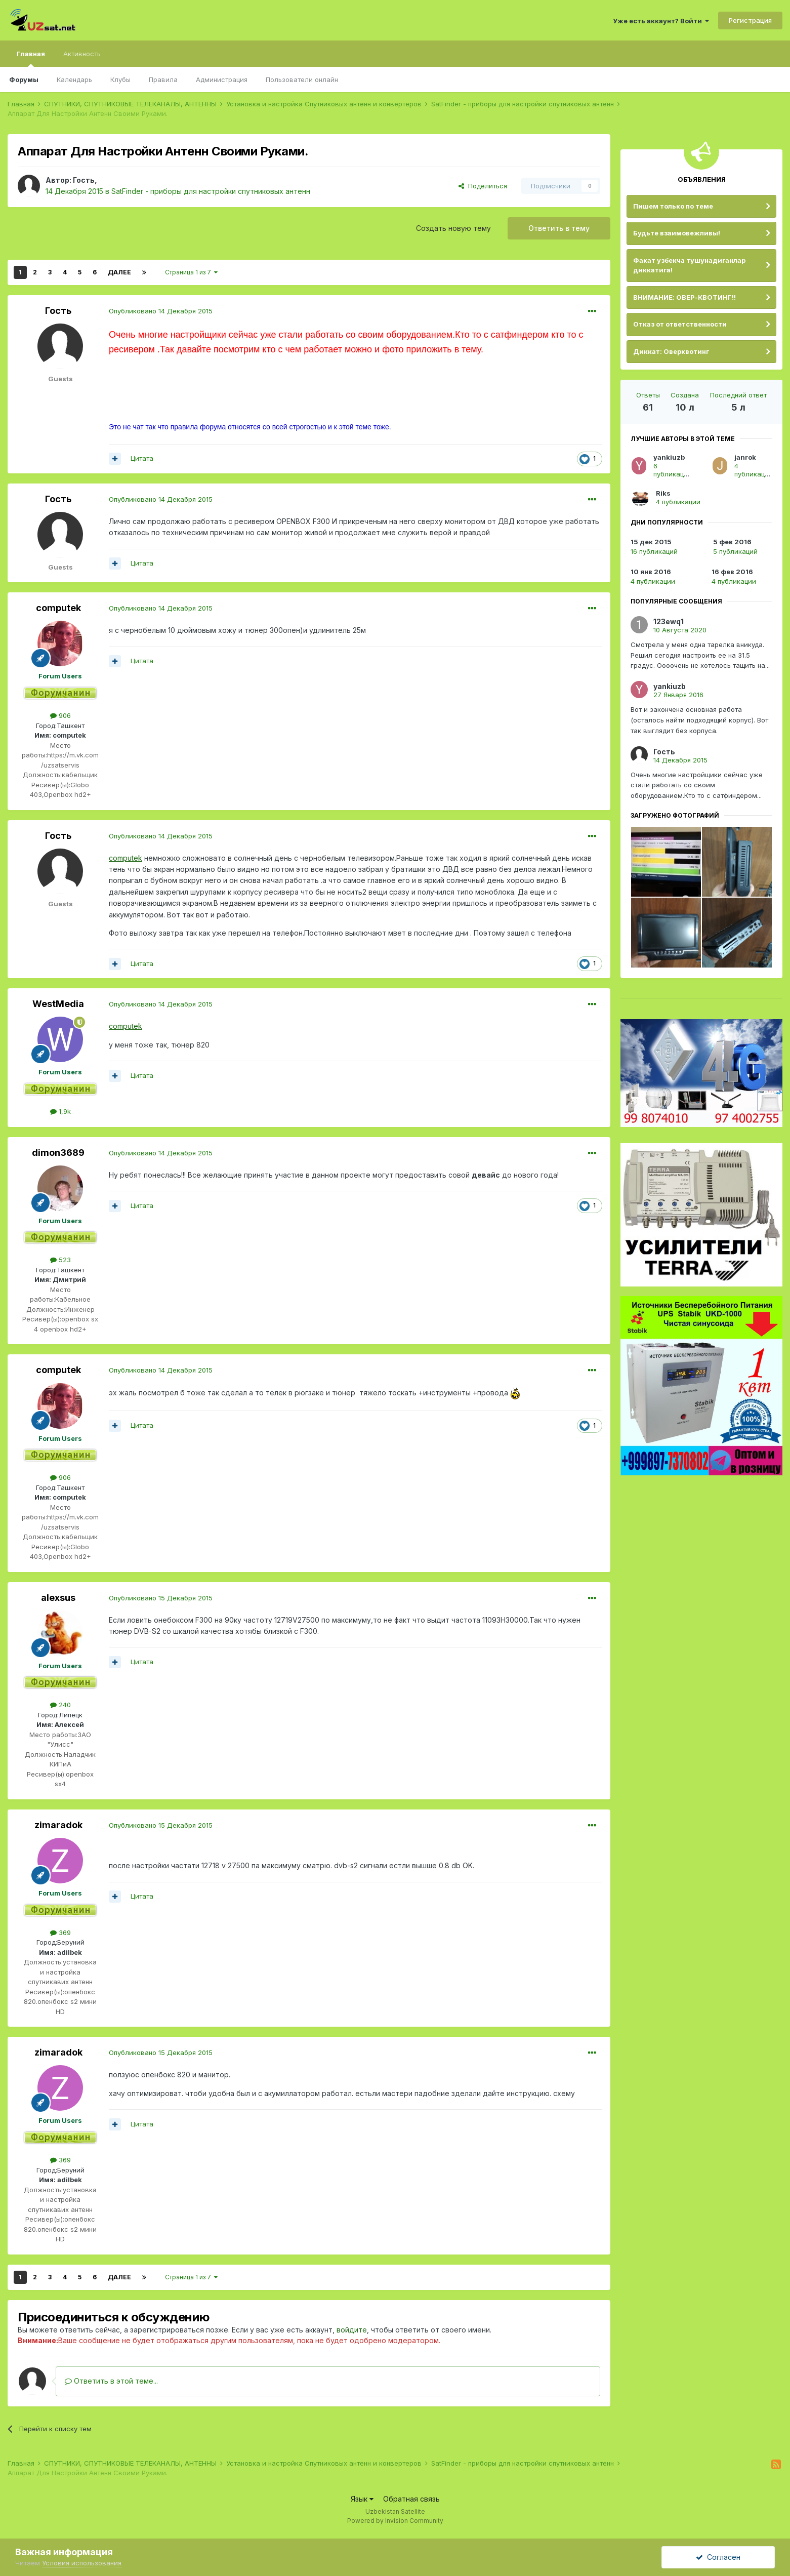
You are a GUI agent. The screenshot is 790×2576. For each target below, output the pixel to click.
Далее (119, 272)
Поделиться (483, 186)
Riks (663, 493)
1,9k (60, 1111)
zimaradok (58, 1825)
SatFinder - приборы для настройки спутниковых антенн (210, 191)
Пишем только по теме (673, 206)
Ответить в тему (559, 228)
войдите (352, 2329)
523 (60, 1260)
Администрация (221, 79)
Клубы (120, 79)
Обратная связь (411, 2498)
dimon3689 (58, 1152)
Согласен (718, 2557)
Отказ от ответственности (680, 324)
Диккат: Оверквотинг (671, 351)
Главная (31, 58)
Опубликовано (161, 311)
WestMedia (58, 1003)
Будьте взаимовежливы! (676, 233)
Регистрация (750, 20)
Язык (362, 2498)
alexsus (58, 1597)
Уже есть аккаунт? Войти (661, 21)
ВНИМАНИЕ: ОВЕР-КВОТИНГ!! (684, 297)
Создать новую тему (453, 228)
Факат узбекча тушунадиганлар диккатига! (689, 265)
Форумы (23, 79)
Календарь (74, 79)
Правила (163, 79)
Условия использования (81, 2563)
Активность (82, 54)
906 (60, 715)
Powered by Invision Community (395, 2520)
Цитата (142, 458)
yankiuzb (669, 457)
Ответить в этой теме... (111, 2381)
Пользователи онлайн (302, 79)
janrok (745, 457)
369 (60, 1932)
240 (60, 1705)
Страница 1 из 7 (191, 272)
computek (58, 607)
